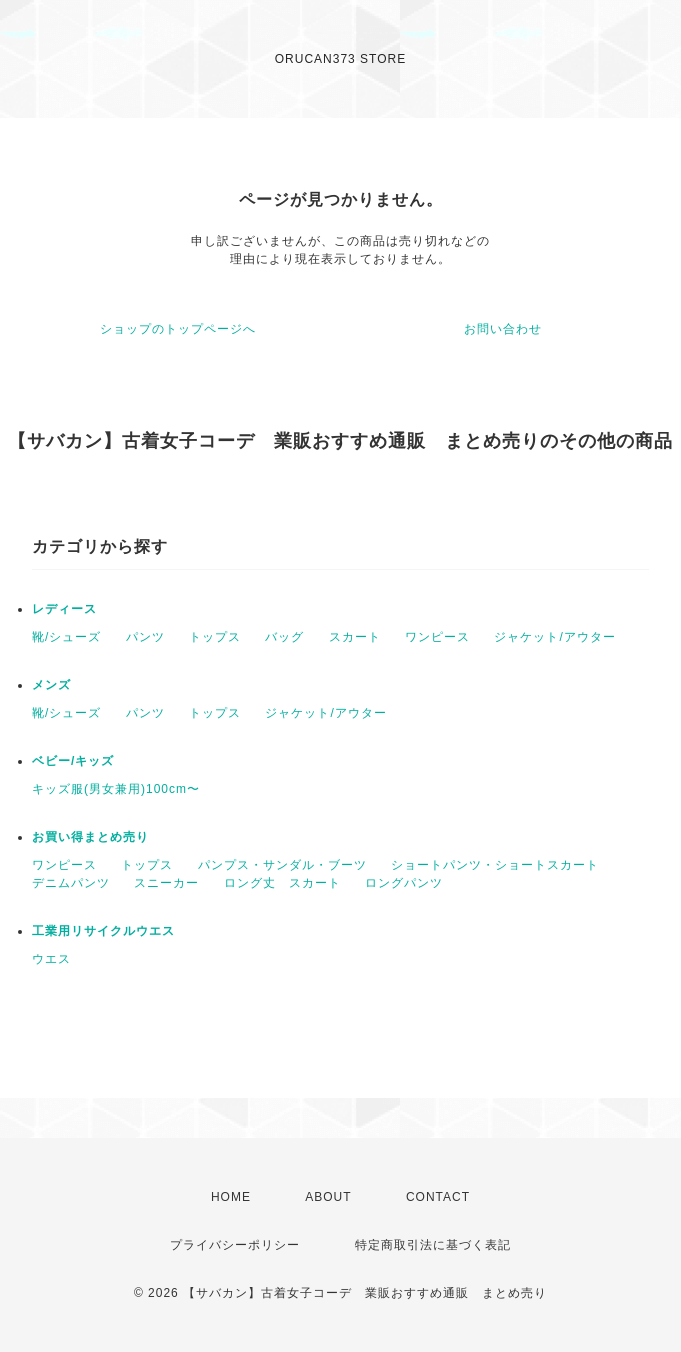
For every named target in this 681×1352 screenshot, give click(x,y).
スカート (355, 637)
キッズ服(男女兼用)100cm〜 (116, 789)
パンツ (145, 637)
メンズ (51, 685)
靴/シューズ (66, 637)
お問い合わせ (503, 329)
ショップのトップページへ (178, 329)
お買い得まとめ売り (90, 837)
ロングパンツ (404, 883)
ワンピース (437, 637)
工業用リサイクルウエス (103, 931)
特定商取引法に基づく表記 (433, 1245)
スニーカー (166, 883)
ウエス (51, 959)
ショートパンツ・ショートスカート (495, 865)
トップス (215, 637)
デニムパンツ (71, 883)
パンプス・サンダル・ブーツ (282, 865)
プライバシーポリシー (235, 1245)
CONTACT (438, 1197)
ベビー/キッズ (73, 761)
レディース (64, 609)
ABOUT (328, 1197)
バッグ (284, 637)
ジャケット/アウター (554, 637)
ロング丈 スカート (282, 883)
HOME (231, 1197)
